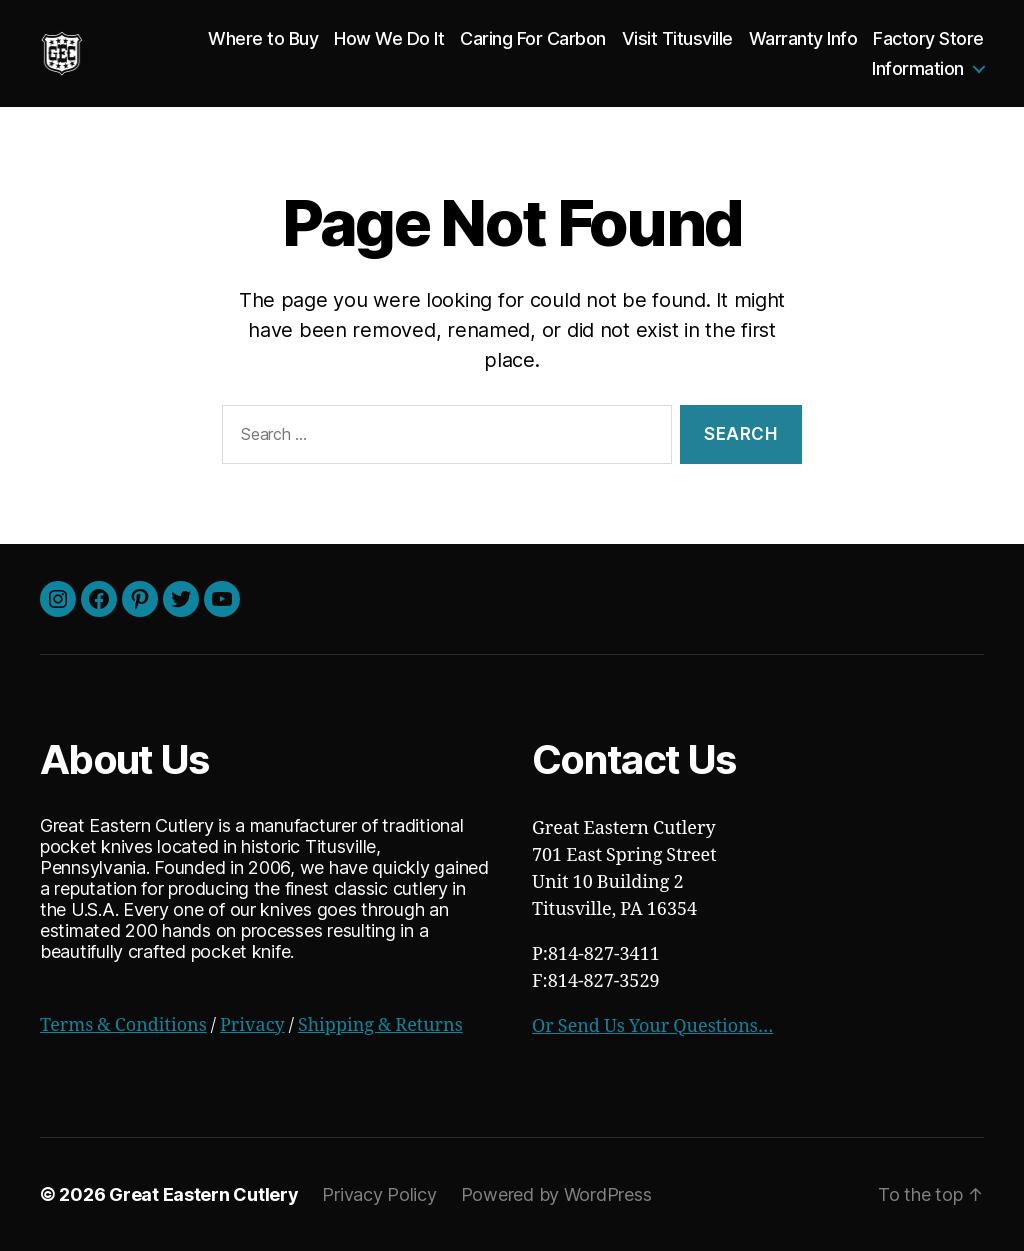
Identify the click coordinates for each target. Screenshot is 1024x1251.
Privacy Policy (379, 1194)
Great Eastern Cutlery (203, 1194)
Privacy (252, 1025)
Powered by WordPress (556, 1194)
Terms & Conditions (123, 1025)
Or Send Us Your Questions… (652, 1026)
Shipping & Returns (380, 1025)
